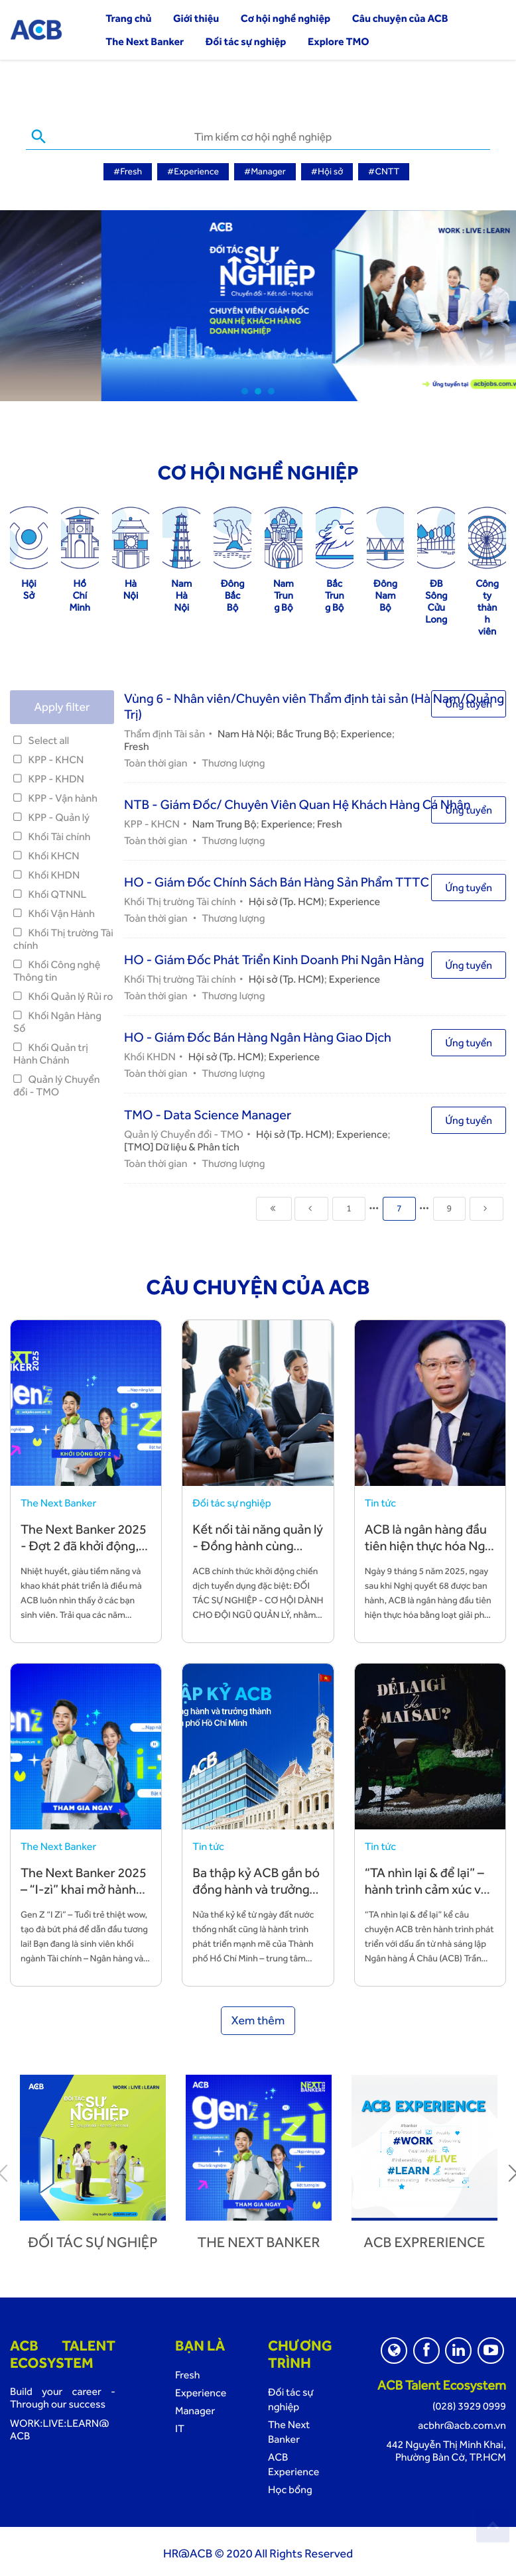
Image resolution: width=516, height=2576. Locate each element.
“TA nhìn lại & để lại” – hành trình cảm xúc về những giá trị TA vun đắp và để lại (426, 1895)
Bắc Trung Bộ (306, 731)
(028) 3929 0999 (469, 2404)
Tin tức (380, 1501)
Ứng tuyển (468, 702)
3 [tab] (271, 389)
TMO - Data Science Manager (207, 1113)
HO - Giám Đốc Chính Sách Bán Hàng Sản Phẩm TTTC (276, 880)
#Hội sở (327, 171)
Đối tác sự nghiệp (246, 41)
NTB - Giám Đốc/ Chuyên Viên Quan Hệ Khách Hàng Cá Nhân (297, 802)
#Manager (265, 171)
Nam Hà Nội (245, 731)
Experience (365, 731)
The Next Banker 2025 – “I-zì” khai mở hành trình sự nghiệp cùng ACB (84, 1895)
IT (179, 2426)
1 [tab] (244, 389)
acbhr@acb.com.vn (462, 2423)
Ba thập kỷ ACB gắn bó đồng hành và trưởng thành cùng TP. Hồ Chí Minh (256, 1895)
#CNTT (383, 171)
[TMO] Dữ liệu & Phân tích (181, 1144)
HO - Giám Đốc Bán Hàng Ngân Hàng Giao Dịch (257, 1035)
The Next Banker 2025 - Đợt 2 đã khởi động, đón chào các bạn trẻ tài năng (84, 1552)
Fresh (136, 744)
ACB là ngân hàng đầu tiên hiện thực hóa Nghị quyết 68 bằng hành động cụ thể (430, 1552)
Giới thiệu (196, 18)
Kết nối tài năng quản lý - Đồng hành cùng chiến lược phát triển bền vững (257, 1552)
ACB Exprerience (424, 2240)
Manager (195, 2408)
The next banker (259, 2240)
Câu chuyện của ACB (400, 18)
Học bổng (290, 2487)
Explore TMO (338, 41)
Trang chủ (128, 18)
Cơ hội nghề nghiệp (285, 18)
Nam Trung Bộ (224, 822)
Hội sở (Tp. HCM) (286, 899)
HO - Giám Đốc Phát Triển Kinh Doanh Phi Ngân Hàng (274, 957)
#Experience (193, 171)
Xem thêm (258, 2019)
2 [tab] (258, 389)
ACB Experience (293, 2462)
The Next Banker (144, 41)
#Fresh (127, 171)
